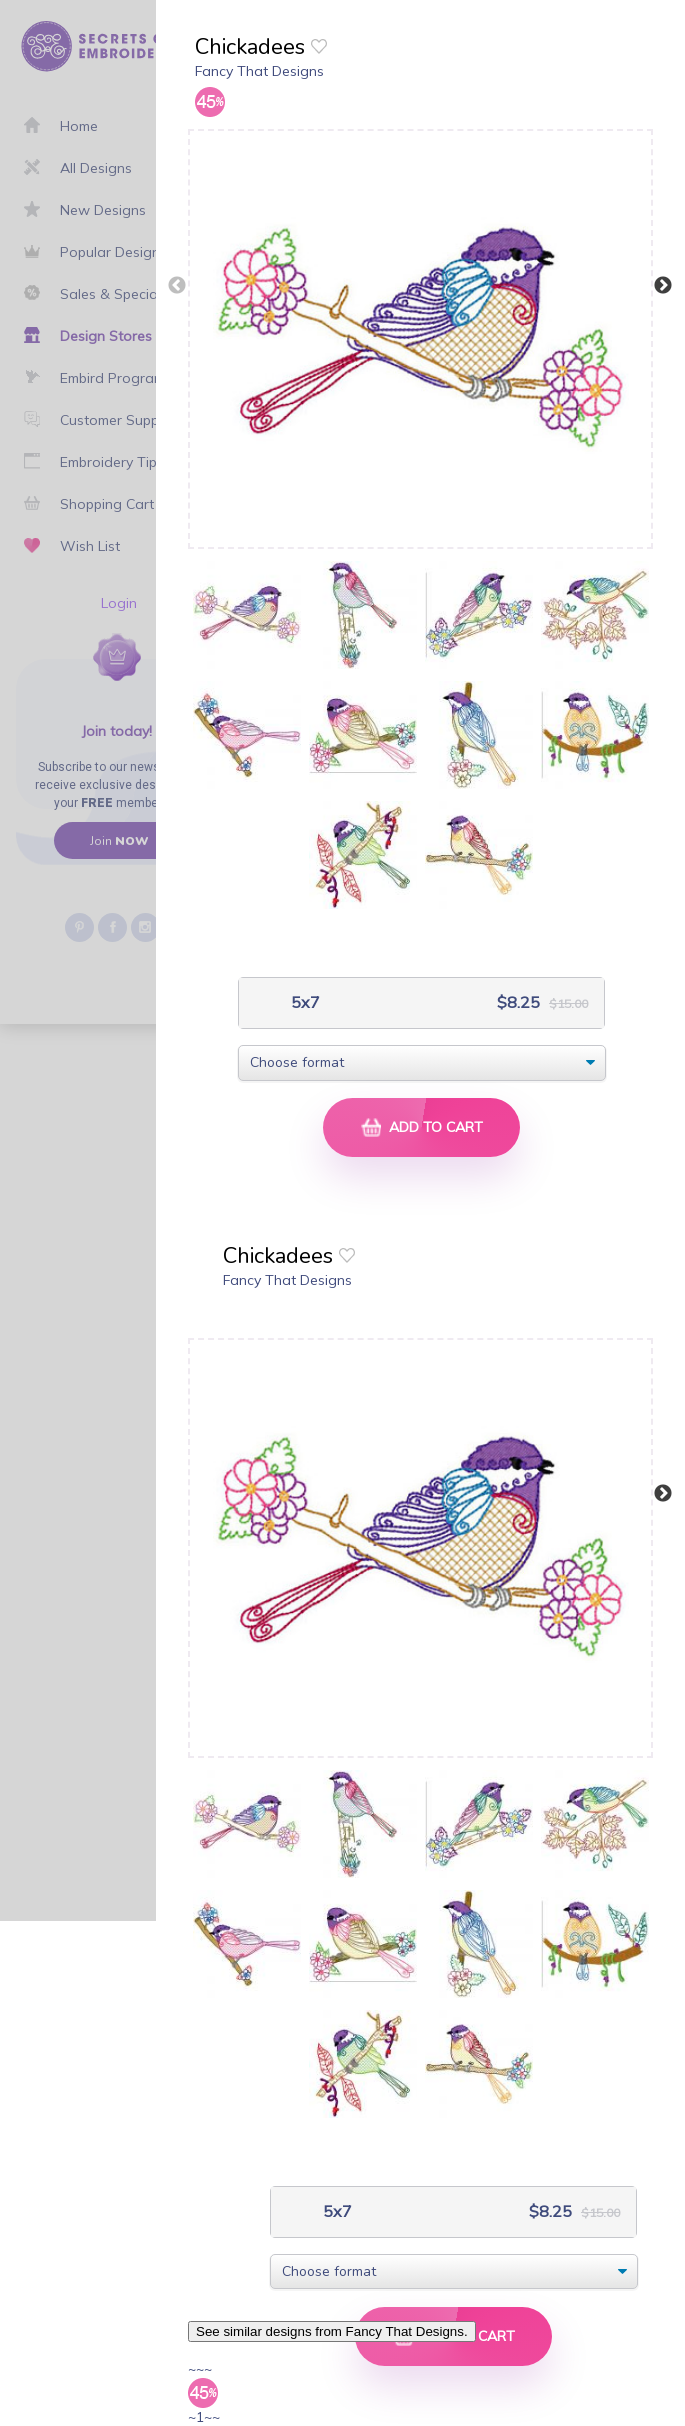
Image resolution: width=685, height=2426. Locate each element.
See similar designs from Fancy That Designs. (332, 2331)
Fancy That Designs (259, 71)
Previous (177, 286)
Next (663, 286)
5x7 (303, 1002)
